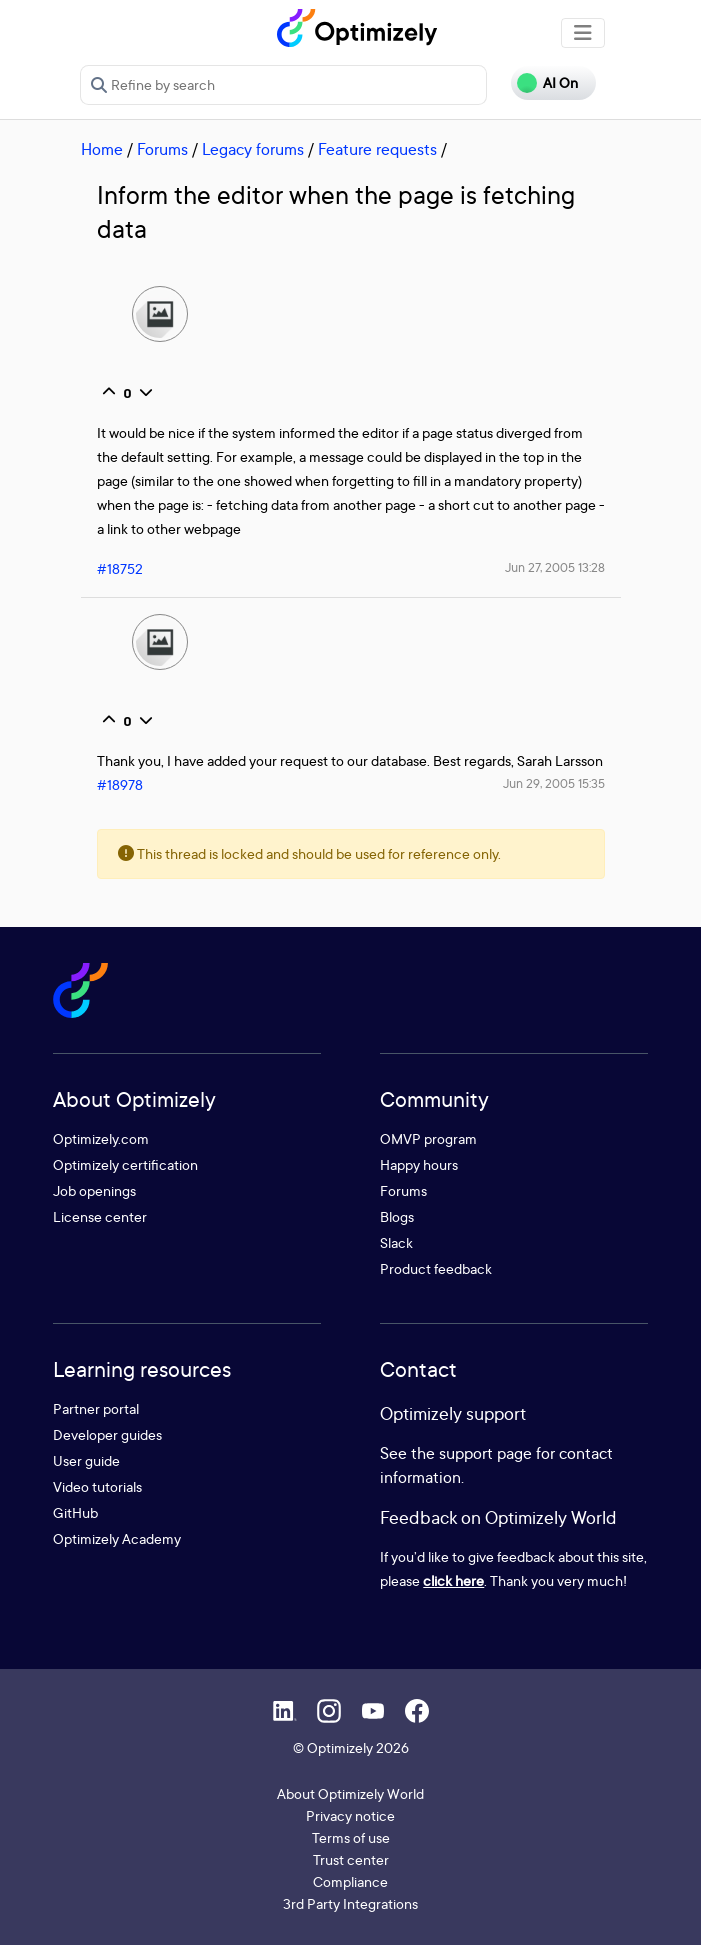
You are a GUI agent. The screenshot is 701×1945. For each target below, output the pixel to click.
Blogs (397, 1216)
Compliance (350, 1881)
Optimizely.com (101, 1138)
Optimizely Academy (117, 1538)
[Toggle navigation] (583, 33)
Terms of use (351, 1837)
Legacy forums (253, 149)
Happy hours (419, 1164)
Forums (162, 149)
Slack (396, 1242)
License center (100, 1216)
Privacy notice (350, 1815)
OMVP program (428, 1138)
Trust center (351, 1859)
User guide (86, 1460)
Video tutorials (97, 1486)
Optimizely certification (125, 1164)
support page (485, 1453)
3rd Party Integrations (350, 1903)
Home (102, 149)
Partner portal (96, 1408)
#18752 (120, 568)
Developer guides (107, 1434)
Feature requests (377, 149)
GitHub (75, 1512)
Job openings (94, 1190)
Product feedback (436, 1268)
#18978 (120, 784)
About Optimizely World (350, 1793)
